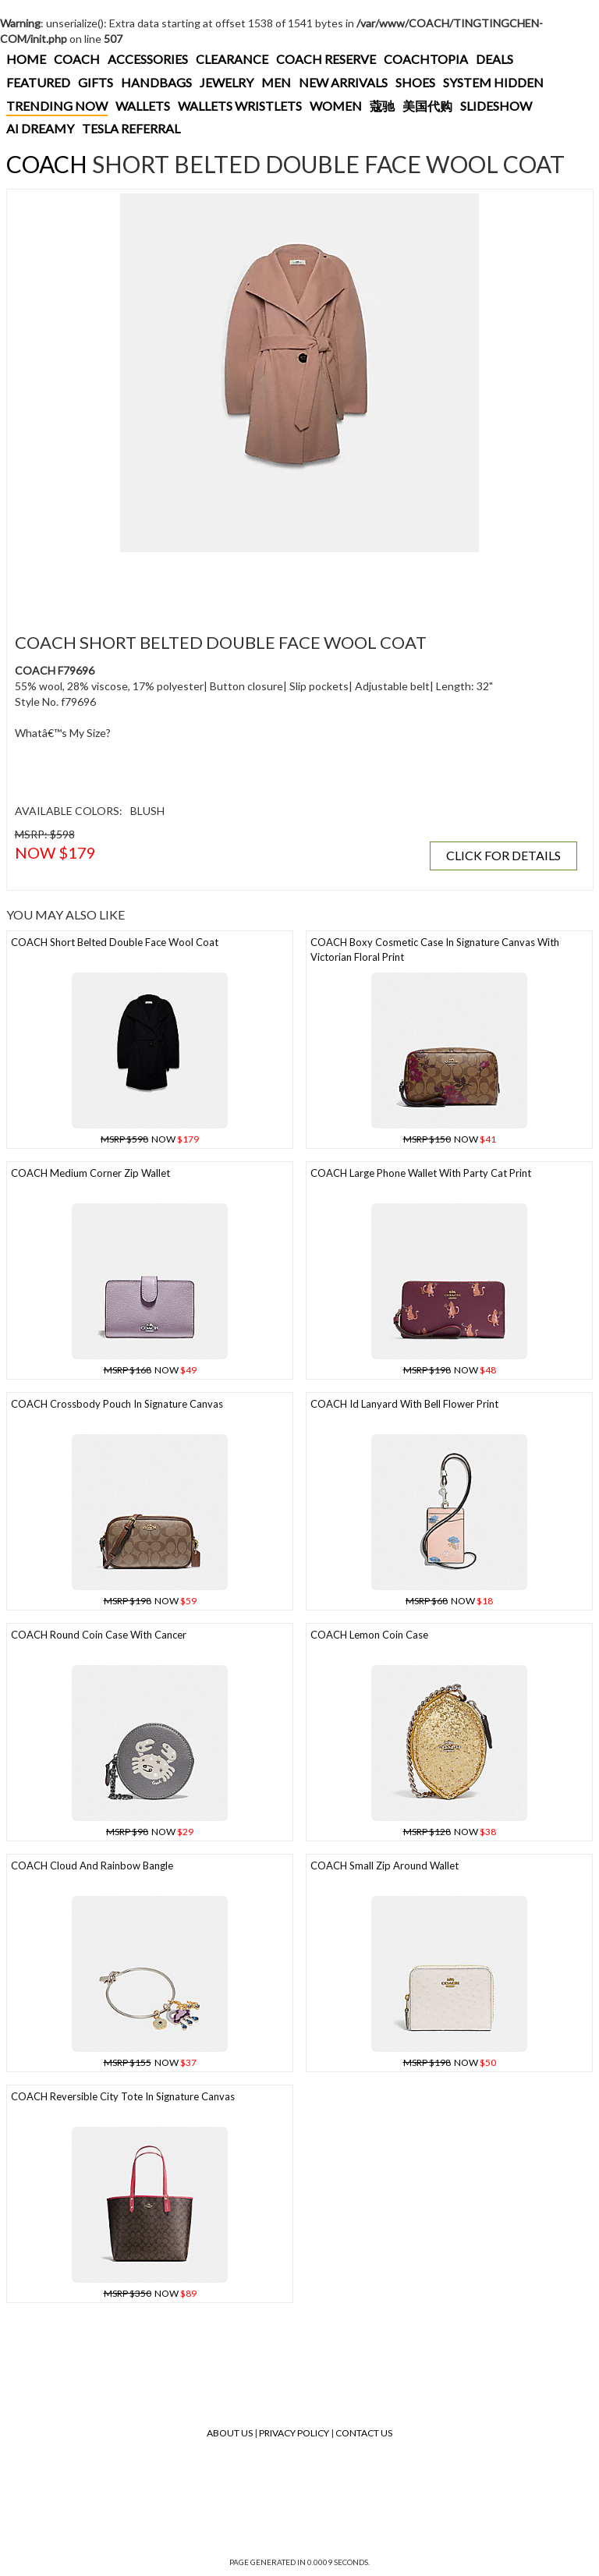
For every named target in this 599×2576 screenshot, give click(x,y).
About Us (230, 2433)
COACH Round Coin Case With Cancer (98, 1634)
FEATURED (38, 82)
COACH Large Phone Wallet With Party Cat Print (420, 1173)
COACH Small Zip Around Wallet (384, 1865)
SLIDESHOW (496, 105)
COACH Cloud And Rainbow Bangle (92, 1865)
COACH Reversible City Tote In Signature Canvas (123, 2096)
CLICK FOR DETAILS (503, 855)
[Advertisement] (295, 583)
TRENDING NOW (57, 105)
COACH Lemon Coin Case (369, 1634)
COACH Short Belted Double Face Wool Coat (114, 942)
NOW (150, 1139)
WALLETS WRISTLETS (240, 105)
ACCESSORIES (148, 58)
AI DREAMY (40, 128)
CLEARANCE (232, 58)
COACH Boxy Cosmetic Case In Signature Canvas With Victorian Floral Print (434, 949)
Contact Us (363, 2433)
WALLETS (142, 105)
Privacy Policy (294, 2433)
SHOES (415, 82)
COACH (77, 58)
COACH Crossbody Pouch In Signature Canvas (117, 1404)
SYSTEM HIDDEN (493, 82)
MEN (276, 82)
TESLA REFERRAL (131, 128)
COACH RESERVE (326, 58)
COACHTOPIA (426, 58)
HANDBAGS (156, 82)
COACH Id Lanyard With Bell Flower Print (404, 1404)
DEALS (494, 58)
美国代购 (427, 105)
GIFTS (95, 82)
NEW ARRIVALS (343, 82)
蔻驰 (382, 105)
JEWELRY (226, 82)
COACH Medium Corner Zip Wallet (90, 1173)
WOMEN (336, 105)
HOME (26, 58)
